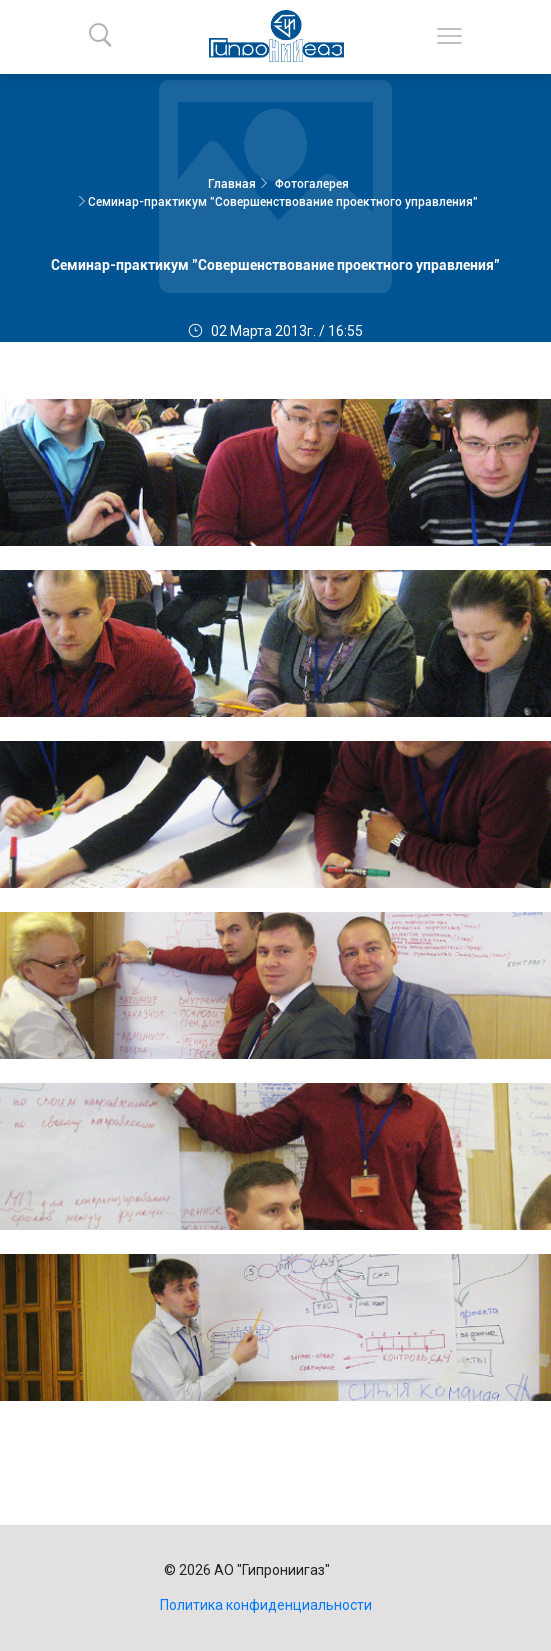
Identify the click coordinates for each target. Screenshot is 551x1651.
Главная (232, 184)
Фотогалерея (312, 184)
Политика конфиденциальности (266, 1605)
